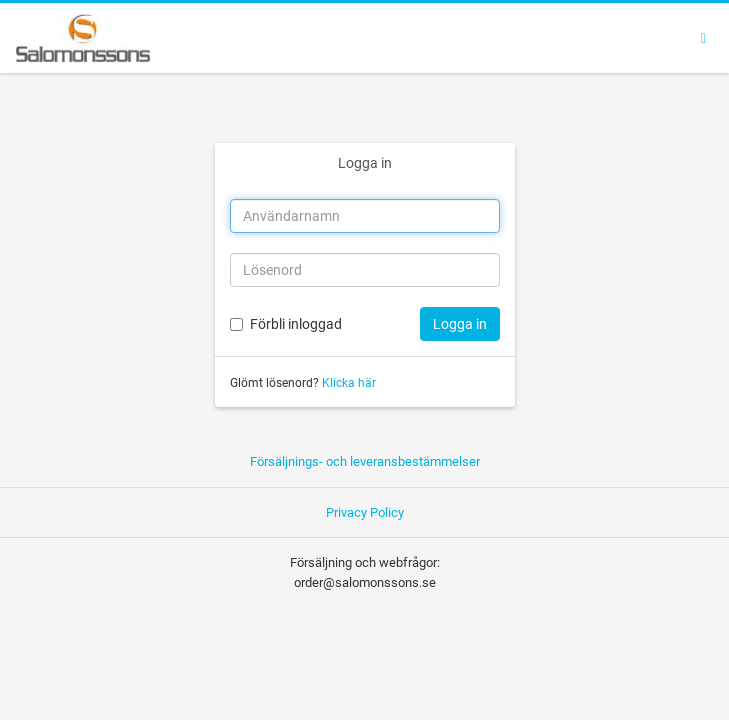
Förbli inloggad (296, 324)
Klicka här (349, 383)
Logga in (365, 163)
